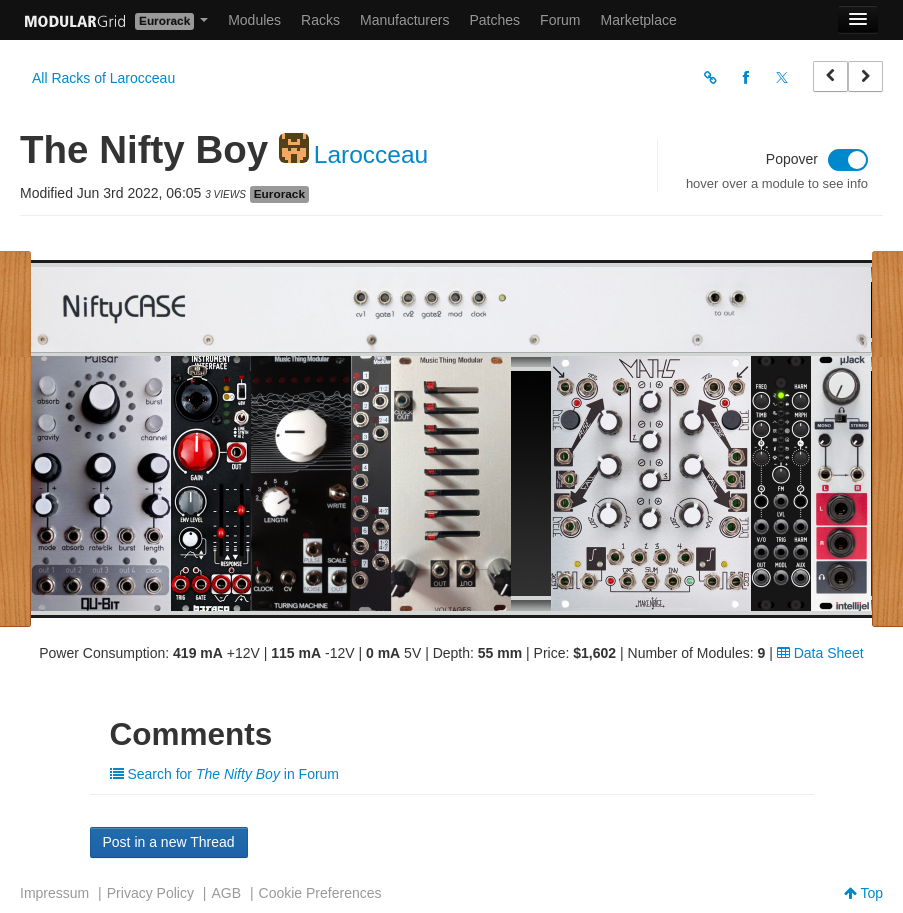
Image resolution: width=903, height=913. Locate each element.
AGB (226, 893)
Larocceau (371, 154)
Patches (494, 20)
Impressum (54, 893)
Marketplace (639, 20)
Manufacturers (404, 20)
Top (863, 893)
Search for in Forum (225, 774)
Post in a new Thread (169, 842)
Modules (254, 20)
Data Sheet (820, 653)
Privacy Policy (150, 893)
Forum (560, 20)
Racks (320, 20)
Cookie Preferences (320, 893)
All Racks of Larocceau (103, 78)
